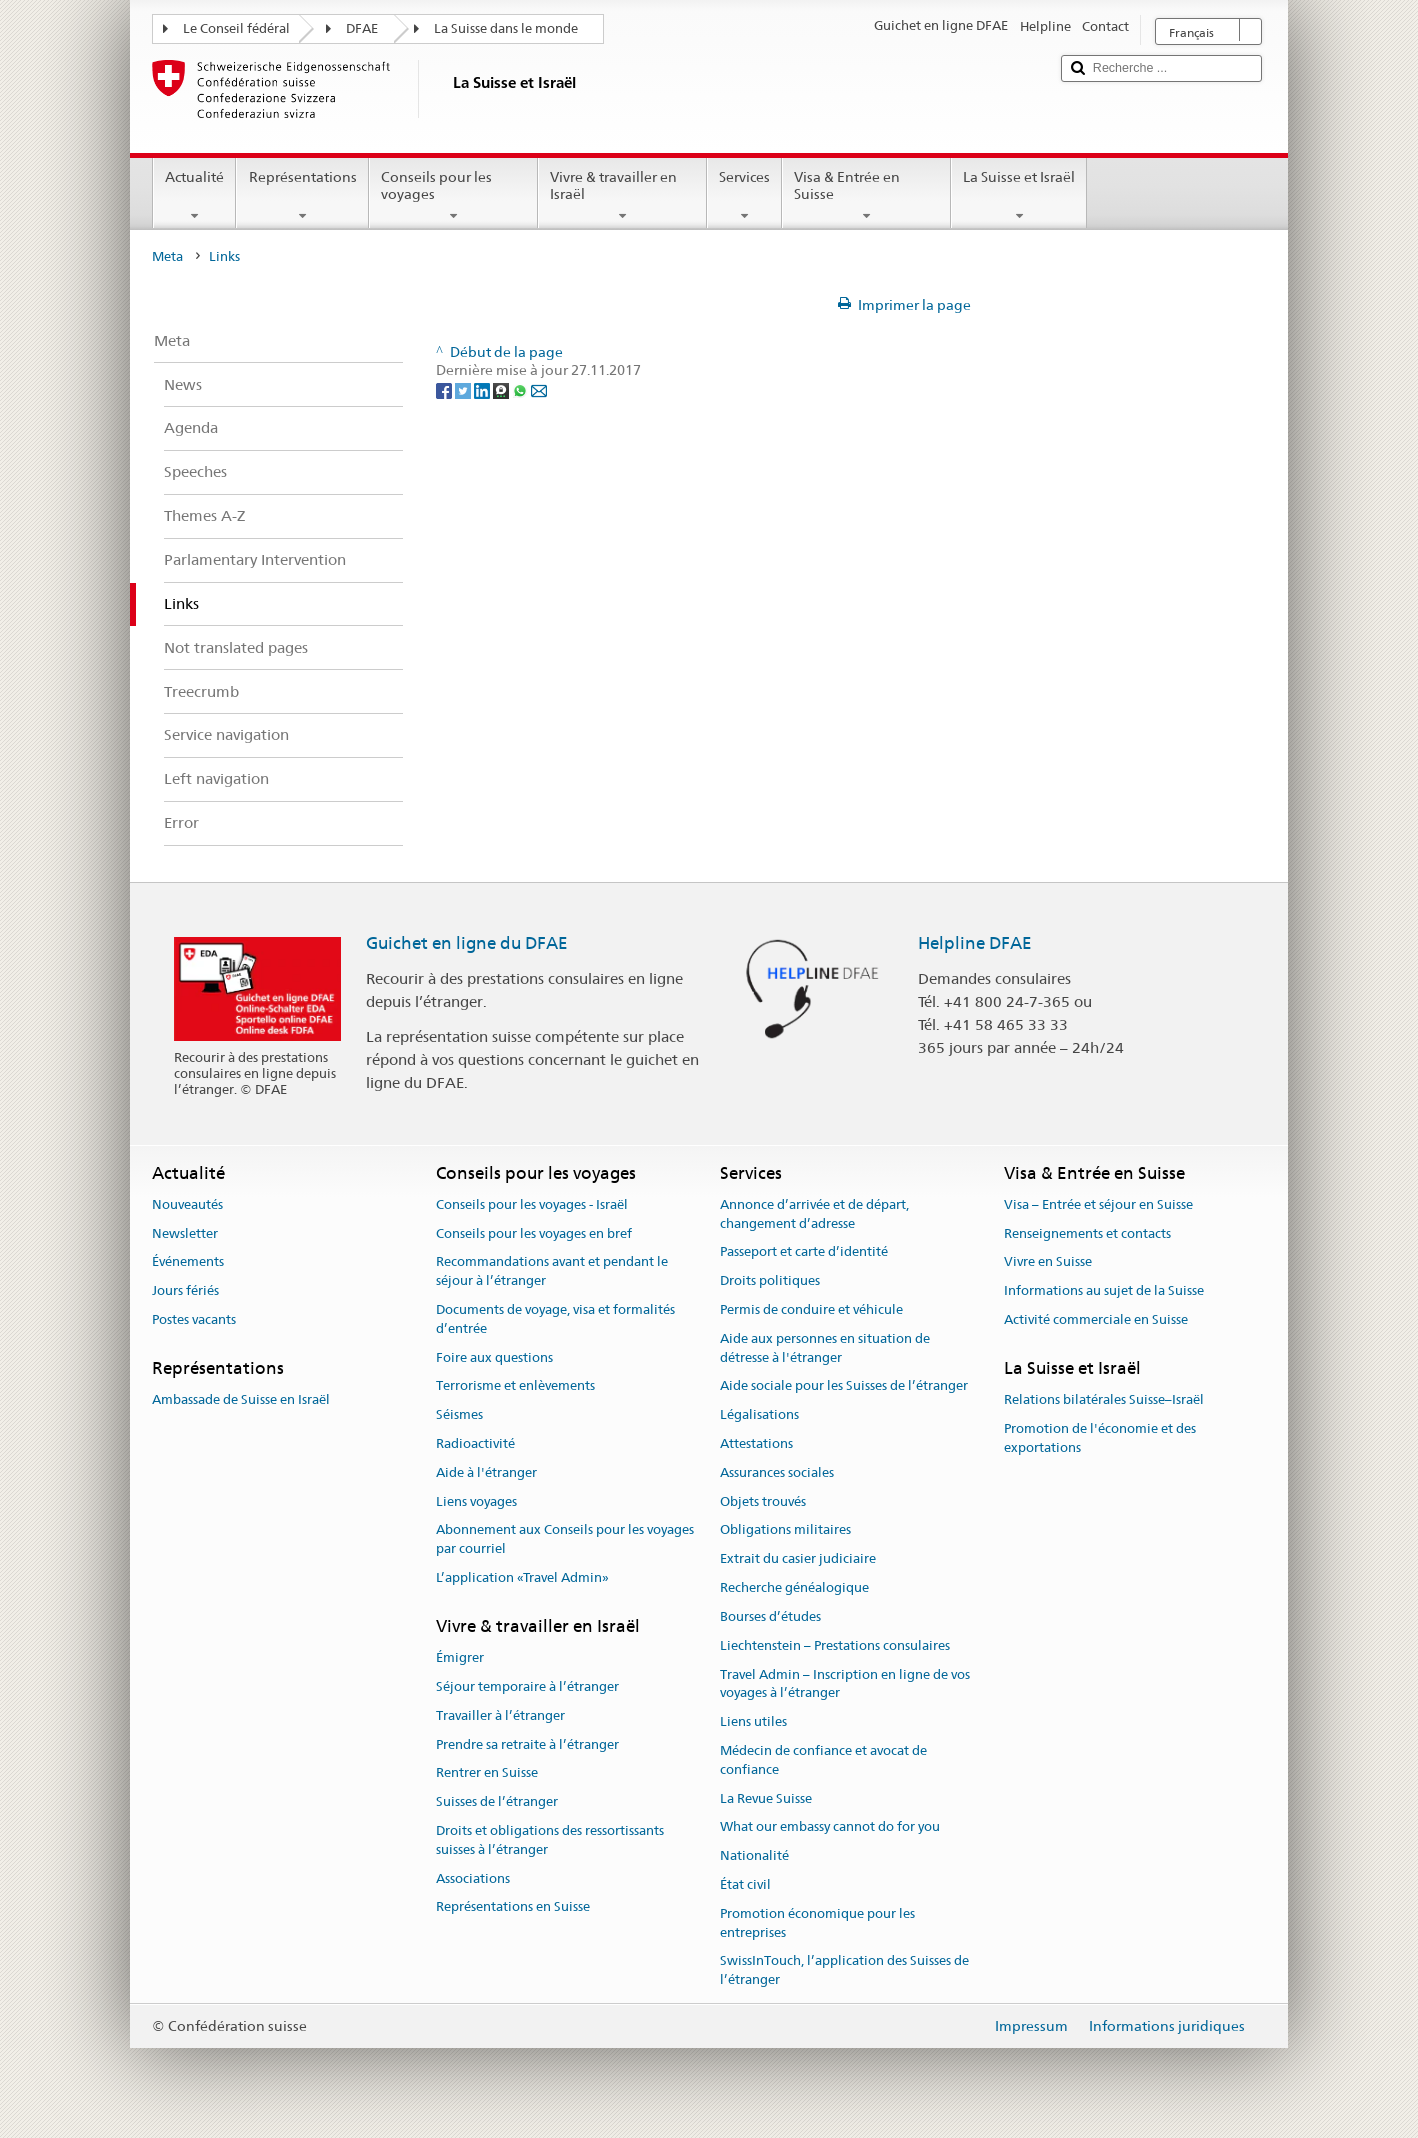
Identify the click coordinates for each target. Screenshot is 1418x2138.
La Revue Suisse (766, 1798)
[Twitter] (464, 389)
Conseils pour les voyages (453, 196)
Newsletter (185, 1233)
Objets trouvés (763, 1501)
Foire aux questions (494, 1357)
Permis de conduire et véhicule (811, 1309)
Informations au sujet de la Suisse (1104, 1290)
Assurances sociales (777, 1472)
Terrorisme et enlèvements (515, 1386)
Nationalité (754, 1855)
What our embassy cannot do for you (830, 1827)
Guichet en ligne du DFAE (467, 943)
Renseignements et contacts (1087, 1233)
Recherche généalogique (794, 1587)
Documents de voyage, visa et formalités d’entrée (555, 1319)
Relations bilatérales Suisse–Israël (1104, 1399)
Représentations (302, 196)
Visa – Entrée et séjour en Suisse (1098, 1204)
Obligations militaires (785, 1530)
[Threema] (502, 389)
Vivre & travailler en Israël (622, 196)
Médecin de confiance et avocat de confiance (823, 1760)
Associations (473, 1878)
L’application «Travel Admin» (522, 1577)
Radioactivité (475, 1443)
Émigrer (460, 1657)
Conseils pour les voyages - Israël (532, 1204)
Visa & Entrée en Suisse (866, 196)
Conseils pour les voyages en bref (534, 1233)
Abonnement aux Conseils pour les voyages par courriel (565, 1540)
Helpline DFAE (975, 943)
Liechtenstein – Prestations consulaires (835, 1645)
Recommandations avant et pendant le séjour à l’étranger (552, 1272)
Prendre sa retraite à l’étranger (527, 1744)
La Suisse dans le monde (506, 28)
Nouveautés (187, 1204)
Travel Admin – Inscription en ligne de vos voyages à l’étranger (845, 1684)
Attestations (756, 1443)
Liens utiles (753, 1721)
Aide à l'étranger (486, 1472)
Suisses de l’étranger (497, 1801)
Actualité (194, 196)
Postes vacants (194, 1319)
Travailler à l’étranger (500, 1715)
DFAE (362, 28)
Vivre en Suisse (1048, 1262)
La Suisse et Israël (1019, 196)
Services (744, 196)
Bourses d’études (770, 1616)
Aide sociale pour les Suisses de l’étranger (844, 1386)
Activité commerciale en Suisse (1096, 1319)
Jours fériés (185, 1290)
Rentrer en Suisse (487, 1773)
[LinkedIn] (483, 389)
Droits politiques (770, 1280)
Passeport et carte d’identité (804, 1252)
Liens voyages (476, 1501)
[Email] (539, 389)
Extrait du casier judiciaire (798, 1559)
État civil (745, 1884)
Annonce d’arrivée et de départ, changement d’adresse (814, 1214)
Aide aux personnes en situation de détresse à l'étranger (825, 1348)
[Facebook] (445, 389)
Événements (188, 1262)
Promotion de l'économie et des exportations (1100, 1438)
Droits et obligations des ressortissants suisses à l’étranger (550, 1840)
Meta (167, 256)
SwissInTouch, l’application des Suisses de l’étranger (844, 1971)
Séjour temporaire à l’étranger (527, 1686)
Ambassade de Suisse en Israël (241, 1399)
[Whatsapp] (521, 389)
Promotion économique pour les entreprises (817, 1923)
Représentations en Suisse (513, 1907)
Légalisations (759, 1414)
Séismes (459, 1414)
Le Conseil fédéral (236, 28)
